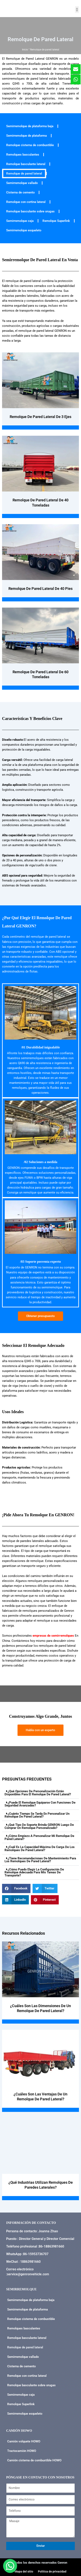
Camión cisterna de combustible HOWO (34, 2460)
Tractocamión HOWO (21, 2451)
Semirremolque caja (20, 221)
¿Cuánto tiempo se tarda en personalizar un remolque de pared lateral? (37, 1815)
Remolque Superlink (56, 221)
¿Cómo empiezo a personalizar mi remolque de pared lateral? (39, 1837)
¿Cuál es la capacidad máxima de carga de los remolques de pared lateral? (40, 1848)
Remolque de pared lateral (24, 173)
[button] (77, 9)
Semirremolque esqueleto (23, 230)
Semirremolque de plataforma (26, 135)
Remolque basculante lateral (25, 164)
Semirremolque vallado (22, 183)
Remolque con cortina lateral (26, 202)
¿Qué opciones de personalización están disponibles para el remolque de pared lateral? (38, 1792)
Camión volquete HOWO (23, 2441)
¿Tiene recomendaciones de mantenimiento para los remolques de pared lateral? (40, 1859)
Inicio (25, 49)
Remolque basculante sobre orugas (30, 211)
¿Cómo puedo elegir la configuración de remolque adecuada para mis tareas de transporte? (34, 1872)
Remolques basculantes (22, 154)
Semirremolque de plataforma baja (29, 126)
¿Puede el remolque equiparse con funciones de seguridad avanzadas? (40, 1804)
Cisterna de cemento (20, 192)
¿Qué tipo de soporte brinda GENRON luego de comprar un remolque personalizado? (39, 1826)
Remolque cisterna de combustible (30, 145)
